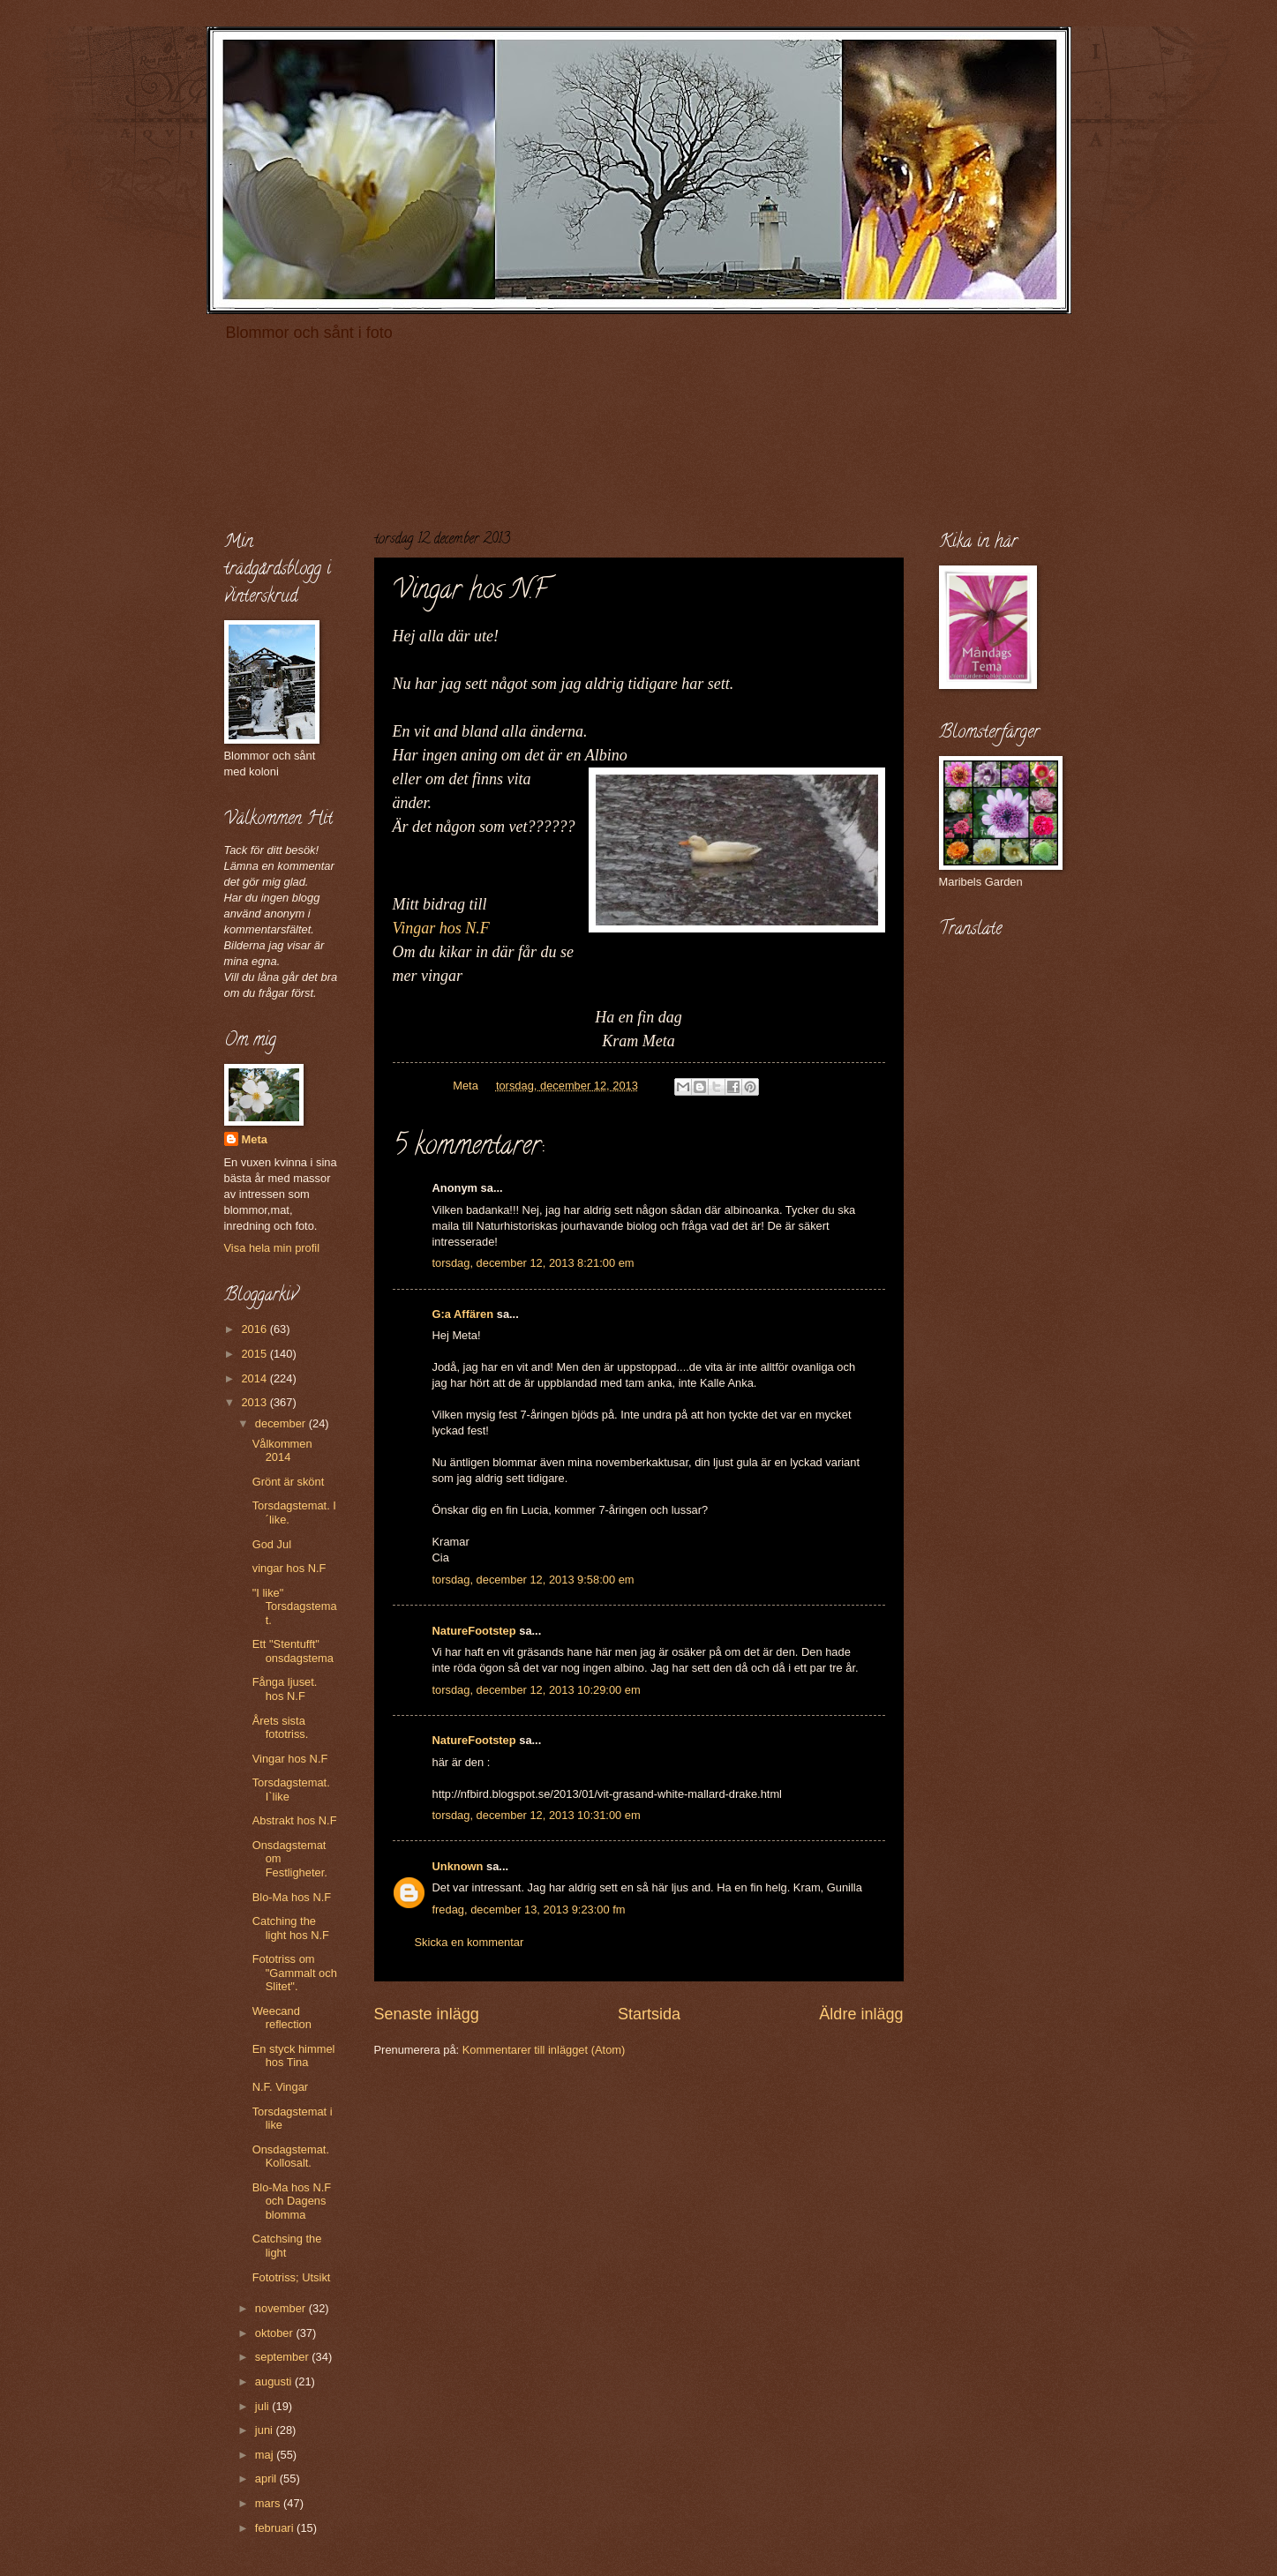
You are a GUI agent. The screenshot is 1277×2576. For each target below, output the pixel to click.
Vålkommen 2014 (282, 1450)
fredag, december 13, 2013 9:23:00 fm (529, 1909)
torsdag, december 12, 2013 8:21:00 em (533, 1262)
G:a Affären (463, 1314)
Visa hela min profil (272, 1247)
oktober (276, 2333)
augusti (275, 2381)
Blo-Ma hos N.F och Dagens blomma (291, 2201)
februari (276, 2528)
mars (269, 2503)
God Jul (271, 1544)
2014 (255, 1378)
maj (265, 2454)
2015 (255, 1353)
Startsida (649, 2014)
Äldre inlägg (861, 2014)
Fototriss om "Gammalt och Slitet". (294, 1972)
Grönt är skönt (288, 1481)
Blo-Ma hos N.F (291, 1897)
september (283, 2356)
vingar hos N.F (289, 1568)
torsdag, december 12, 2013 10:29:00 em (536, 1689)
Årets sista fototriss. (280, 1727)
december (282, 1423)
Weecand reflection (282, 2017)
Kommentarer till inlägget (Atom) (544, 2049)
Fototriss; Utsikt (291, 2277)
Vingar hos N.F (441, 928)
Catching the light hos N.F (290, 1927)
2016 (255, 1329)
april (267, 2478)
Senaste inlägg (426, 2014)
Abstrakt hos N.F (294, 1820)
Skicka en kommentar (469, 1942)
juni (265, 2430)
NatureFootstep (474, 1630)
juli (263, 2406)
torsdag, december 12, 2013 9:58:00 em (533, 1579)
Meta (254, 1139)
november (282, 2308)
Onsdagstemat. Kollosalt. (290, 2156)
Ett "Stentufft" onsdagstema (293, 1650)
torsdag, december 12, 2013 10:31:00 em (536, 1815)
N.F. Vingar (280, 2086)
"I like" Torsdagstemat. (294, 1606)
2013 (255, 1402)
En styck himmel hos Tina (293, 2055)
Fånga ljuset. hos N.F (285, 1688)
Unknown (458, 1866)
